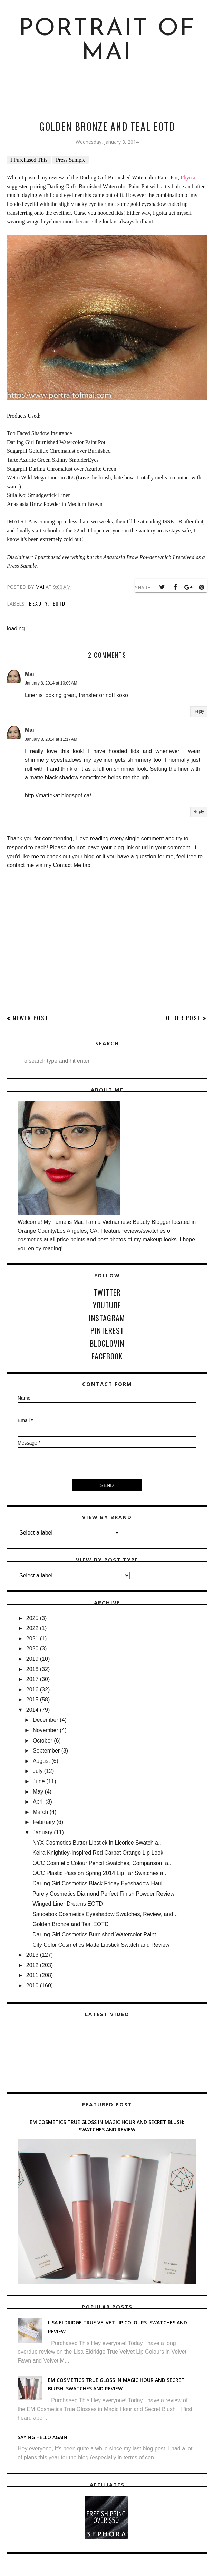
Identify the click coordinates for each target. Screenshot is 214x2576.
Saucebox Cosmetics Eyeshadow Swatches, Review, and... (105, 1914)
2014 (32, 1710)
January (42, 1832)
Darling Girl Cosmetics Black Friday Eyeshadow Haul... (99, 1883)
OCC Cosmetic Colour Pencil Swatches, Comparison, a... (102, 1863)
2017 (32, 1679)
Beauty (38, 603)
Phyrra (188, 177)
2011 (32, 1975)
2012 (32, 1965)
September (46, 1751)
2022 (32, 1628)
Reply (198, 711)
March (40, 1812)
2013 (32, 1955)
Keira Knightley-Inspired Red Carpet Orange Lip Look (97, 1853)
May (38, 1792)
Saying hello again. (43, 2437)
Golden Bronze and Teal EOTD (70, 1924)
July (37, 1771)
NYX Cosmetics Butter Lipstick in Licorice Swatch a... (97, 1843)
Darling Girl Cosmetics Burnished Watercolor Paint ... (97, 1934)
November (45, 1730)
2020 (32, 1648)
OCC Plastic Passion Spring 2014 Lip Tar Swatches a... (100, 1873)
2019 (32, 1659)
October (42, 1741)
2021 (32, 1638)
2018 (32, 1669)
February (44, 1822)
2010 (32, 1985)
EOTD (59, 603)
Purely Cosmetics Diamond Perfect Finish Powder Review (103, 1894)
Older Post (183, 1018)
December (45, 1720)
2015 (32, 1700)
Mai (29, 674)
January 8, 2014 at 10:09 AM (51, 683)
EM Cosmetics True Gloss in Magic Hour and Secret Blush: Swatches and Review (107, 2126)
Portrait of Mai (107, 41)
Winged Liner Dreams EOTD (67, 1904)
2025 (32, 1618)
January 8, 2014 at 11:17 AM (51, 739)
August (41, 1761)
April (38, 1802)
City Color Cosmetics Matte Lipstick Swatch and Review (100, 1945)
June (39, 1781)
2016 (32, 1690)
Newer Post (31, 1018)
